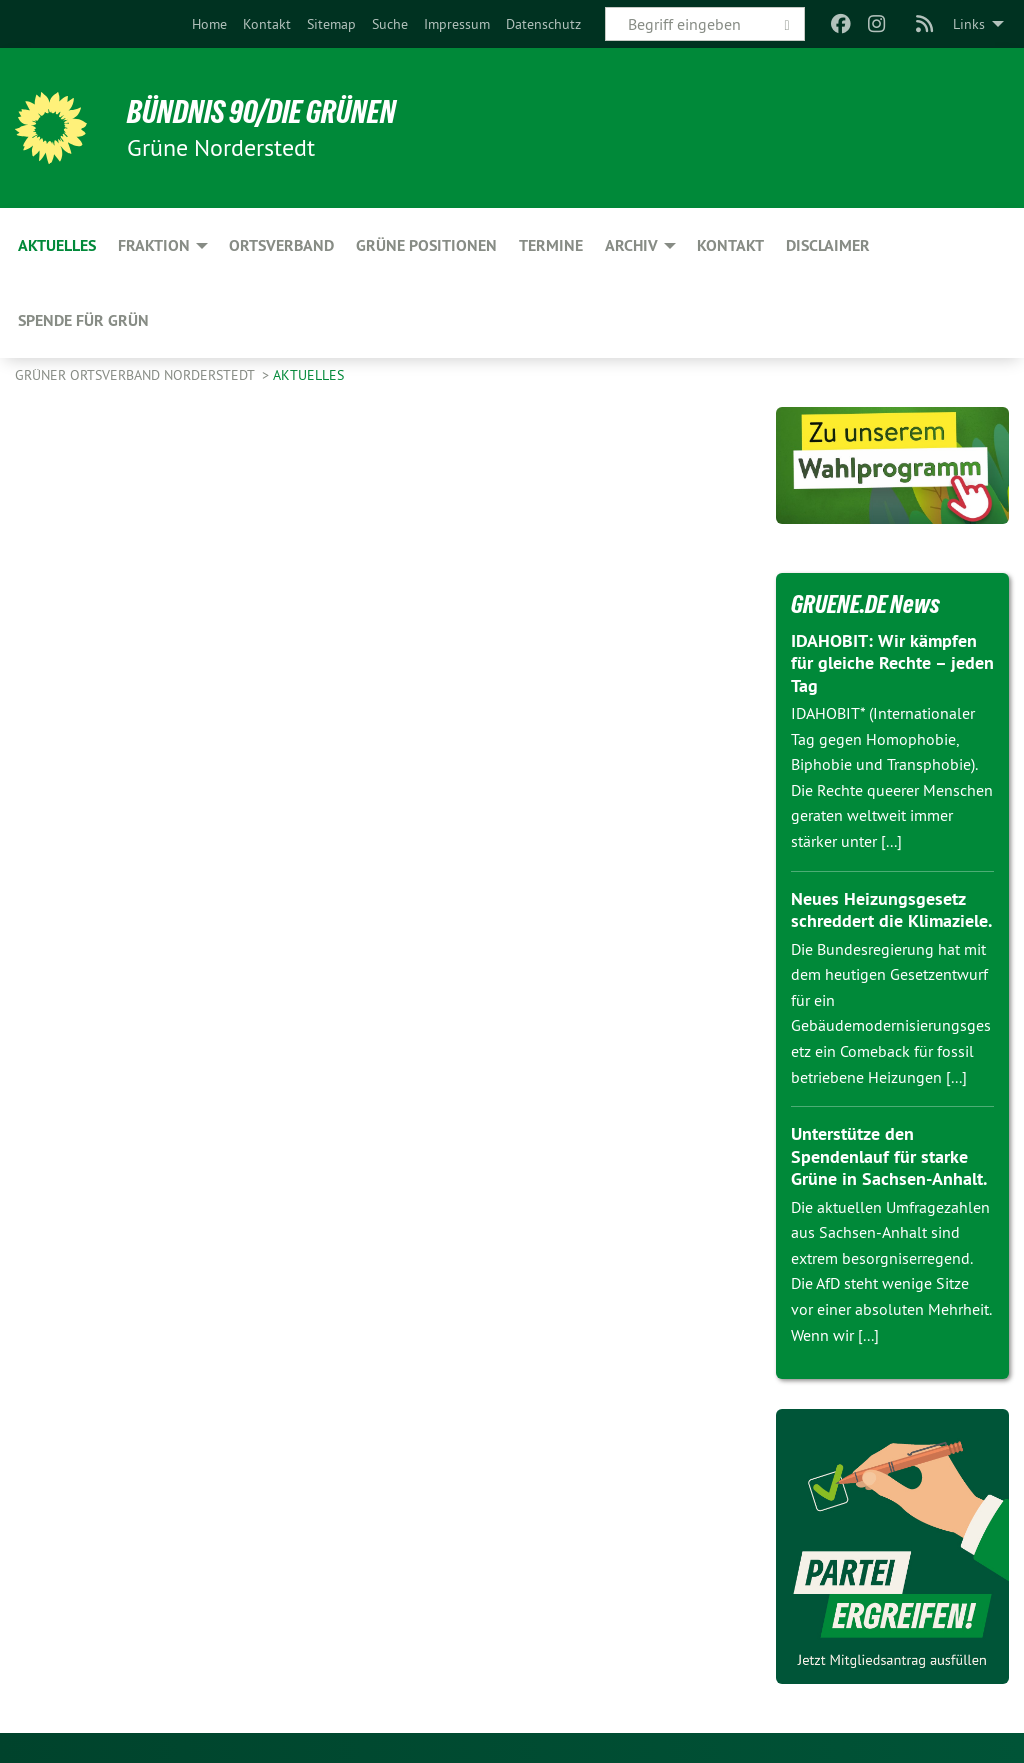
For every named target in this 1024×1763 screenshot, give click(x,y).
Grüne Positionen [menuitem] (426, 245)
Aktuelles (308, 375)
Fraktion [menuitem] (154, 245)
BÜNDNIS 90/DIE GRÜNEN (261, 112)
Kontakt (267, 24)
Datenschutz (543, 24)
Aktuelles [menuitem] (57, 245)
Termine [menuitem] (551, 245)
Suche (390, 24)
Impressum (457, 24)
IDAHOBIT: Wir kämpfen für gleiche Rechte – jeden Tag (892, 663)
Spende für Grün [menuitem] (83, 320)
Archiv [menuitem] (631, 245)
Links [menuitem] (969, 24)
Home (209, 24)
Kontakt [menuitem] (730, 245)
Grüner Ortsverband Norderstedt (136, 375)
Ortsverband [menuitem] (281, 245)
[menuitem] (209, 24)
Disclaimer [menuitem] (828, 245)
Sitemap (331, 24)
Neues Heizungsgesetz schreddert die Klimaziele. (891, 910)
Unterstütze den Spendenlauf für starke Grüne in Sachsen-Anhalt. (889, 1156)
